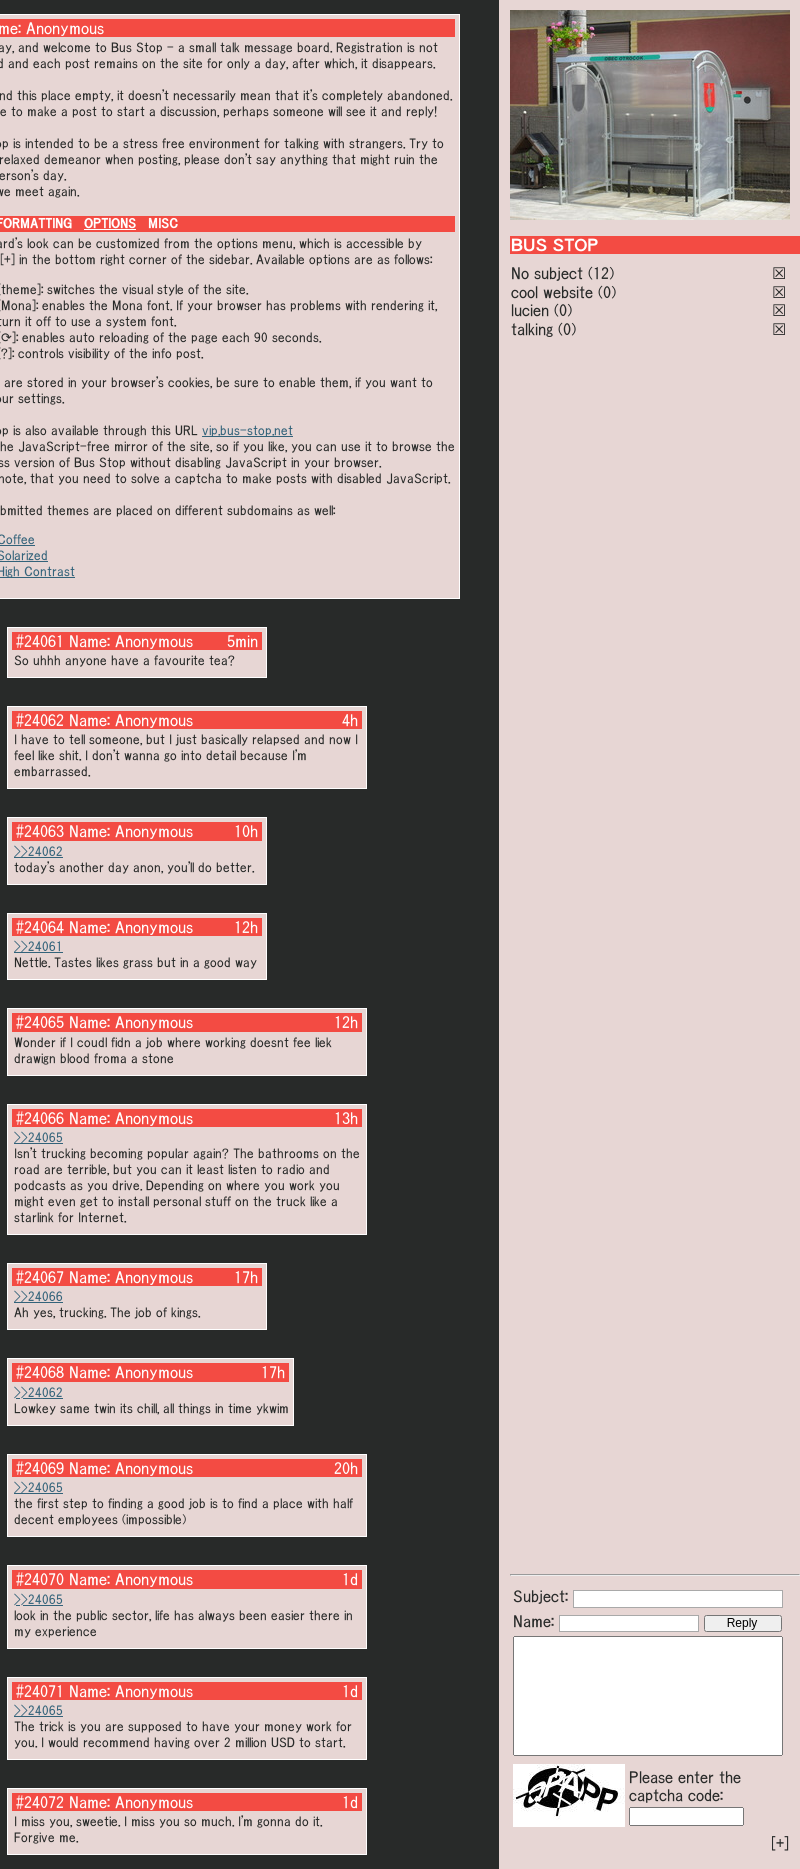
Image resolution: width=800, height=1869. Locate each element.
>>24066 (38, 1296)
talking (532, 329)
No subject (549, 273)
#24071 (40, 1691)
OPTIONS (110, 223)
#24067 (40, 1277)
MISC (163, 223)
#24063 (40, 831)
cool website (552, 292)
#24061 (40, 641)
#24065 (40, 1022)
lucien (530, 310)
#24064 (40, 927)
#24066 (40, 1118)
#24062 (40, 720)
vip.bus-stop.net (247, 430)
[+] (780, 1843)
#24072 (40, 1802)
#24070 (40, 1579)
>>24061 (38, 946)
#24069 (40, 1468)
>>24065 (38, 1137)
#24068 (40, 1372)
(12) (601, 273)
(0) (607, 292)
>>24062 (38, 851)
